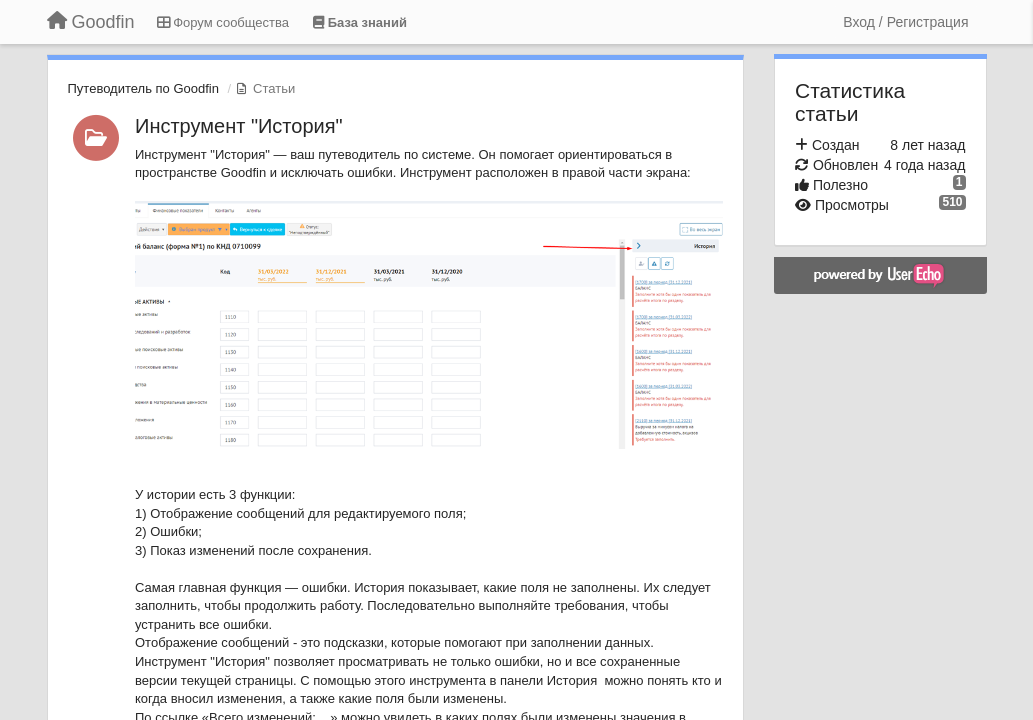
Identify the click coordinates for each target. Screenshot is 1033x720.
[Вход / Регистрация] (905, 22)
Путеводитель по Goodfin (143, 88)
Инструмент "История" (239, 126)
